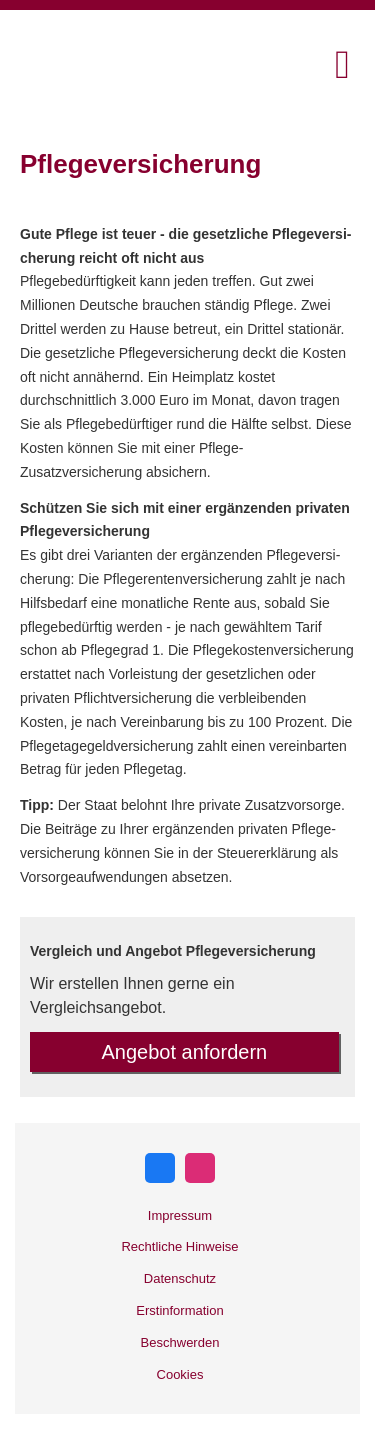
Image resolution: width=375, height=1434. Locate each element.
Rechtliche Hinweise (179, 1246)
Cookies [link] (180, 1374)
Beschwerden (180, 1342)
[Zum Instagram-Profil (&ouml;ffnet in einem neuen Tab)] (200, 1168)
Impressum (180, 1215)
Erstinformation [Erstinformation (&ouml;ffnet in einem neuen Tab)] (179, 1310)
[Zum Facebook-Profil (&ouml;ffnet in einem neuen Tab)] (160, 1168)
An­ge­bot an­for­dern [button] (185, 1052)
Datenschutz (180, 1278)
